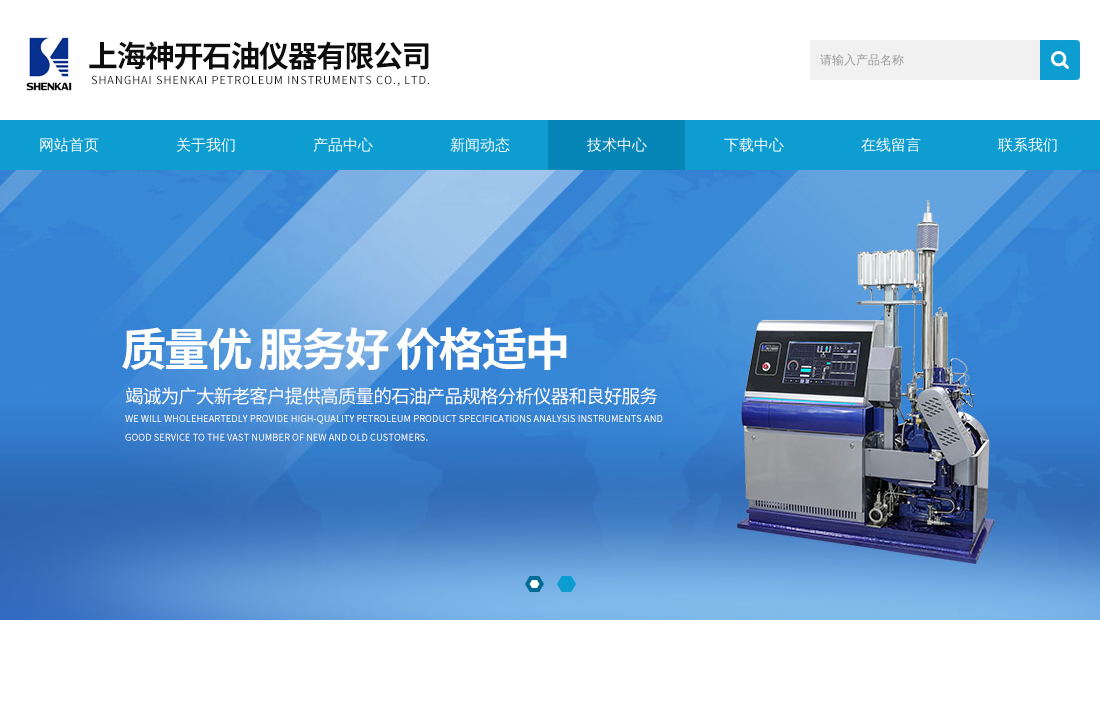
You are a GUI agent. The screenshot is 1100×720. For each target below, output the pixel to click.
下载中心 (754, 145)
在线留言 (891, 145)
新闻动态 (480, 145)
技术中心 (617, 145)
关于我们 (206, 145)
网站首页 (69, 145)
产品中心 (343, 145)
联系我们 (1028, 145)
